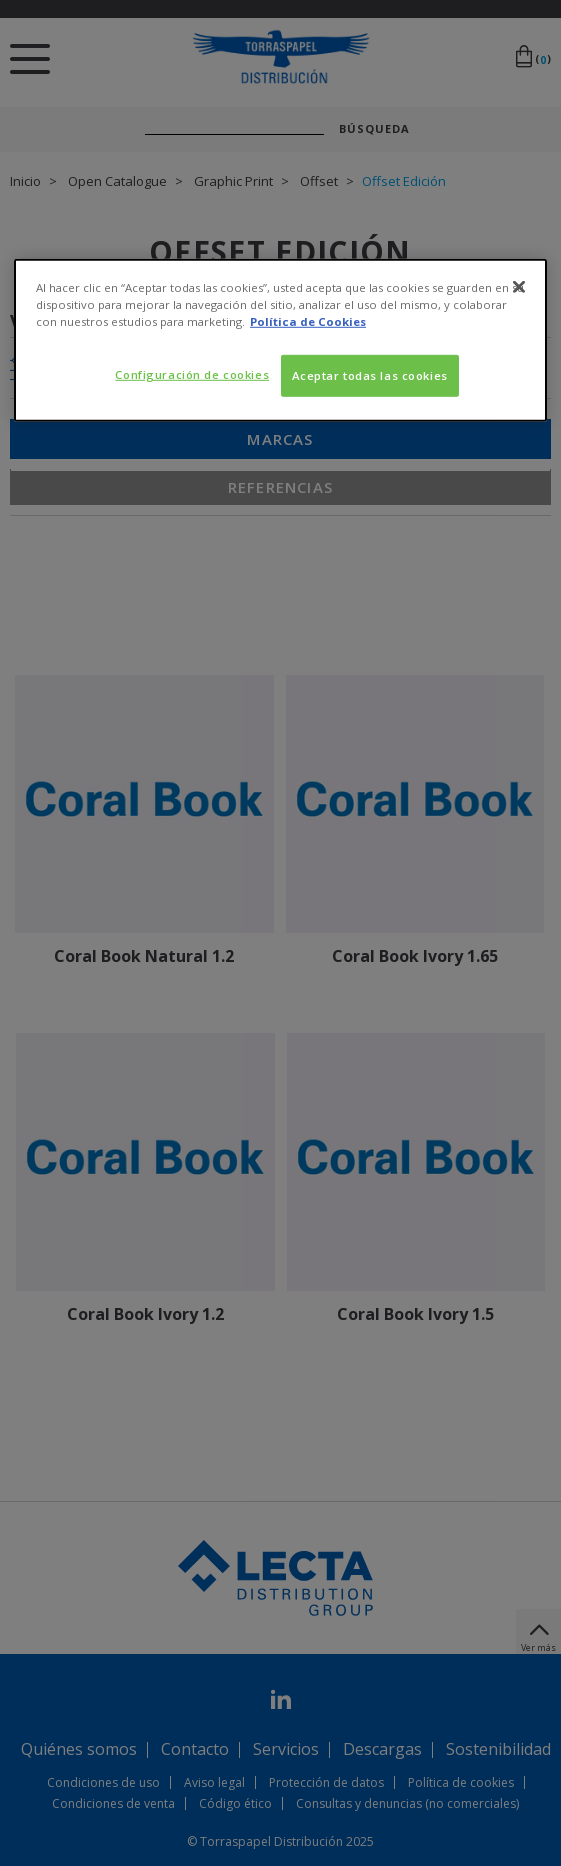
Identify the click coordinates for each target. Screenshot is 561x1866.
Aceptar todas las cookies (370, 375)
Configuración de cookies (192, 374)
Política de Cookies (308, 321)
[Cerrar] (519, 287)
